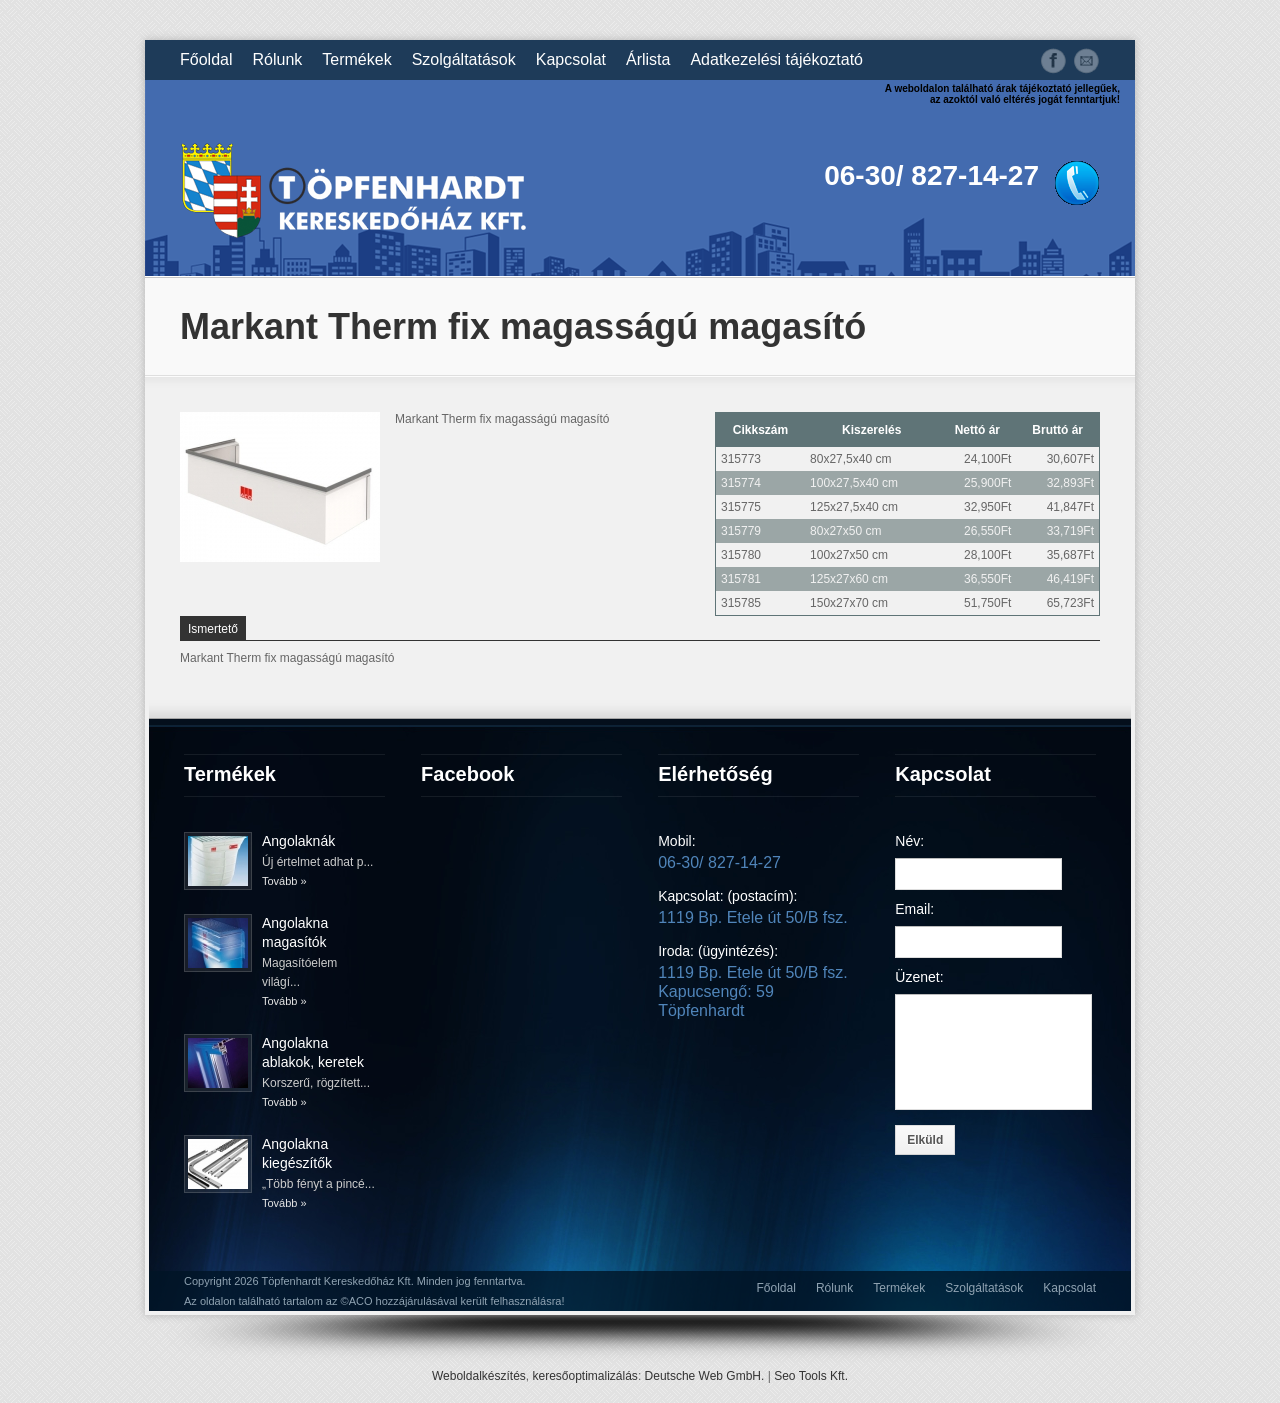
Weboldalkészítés (479, 1376)
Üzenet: (919, 977)
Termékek (356, 60)
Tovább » (284, 881)
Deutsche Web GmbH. (705, 1376)
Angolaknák (298, 841)
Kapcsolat (571, 60)
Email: (914, 909)
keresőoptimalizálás (584, 1376)
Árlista (648, 60)
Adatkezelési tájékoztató (776, 60)
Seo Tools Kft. (811, 1376)
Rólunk (277, 60)
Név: (909, 841)
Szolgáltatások (464, 60)
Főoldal (206, 60)
